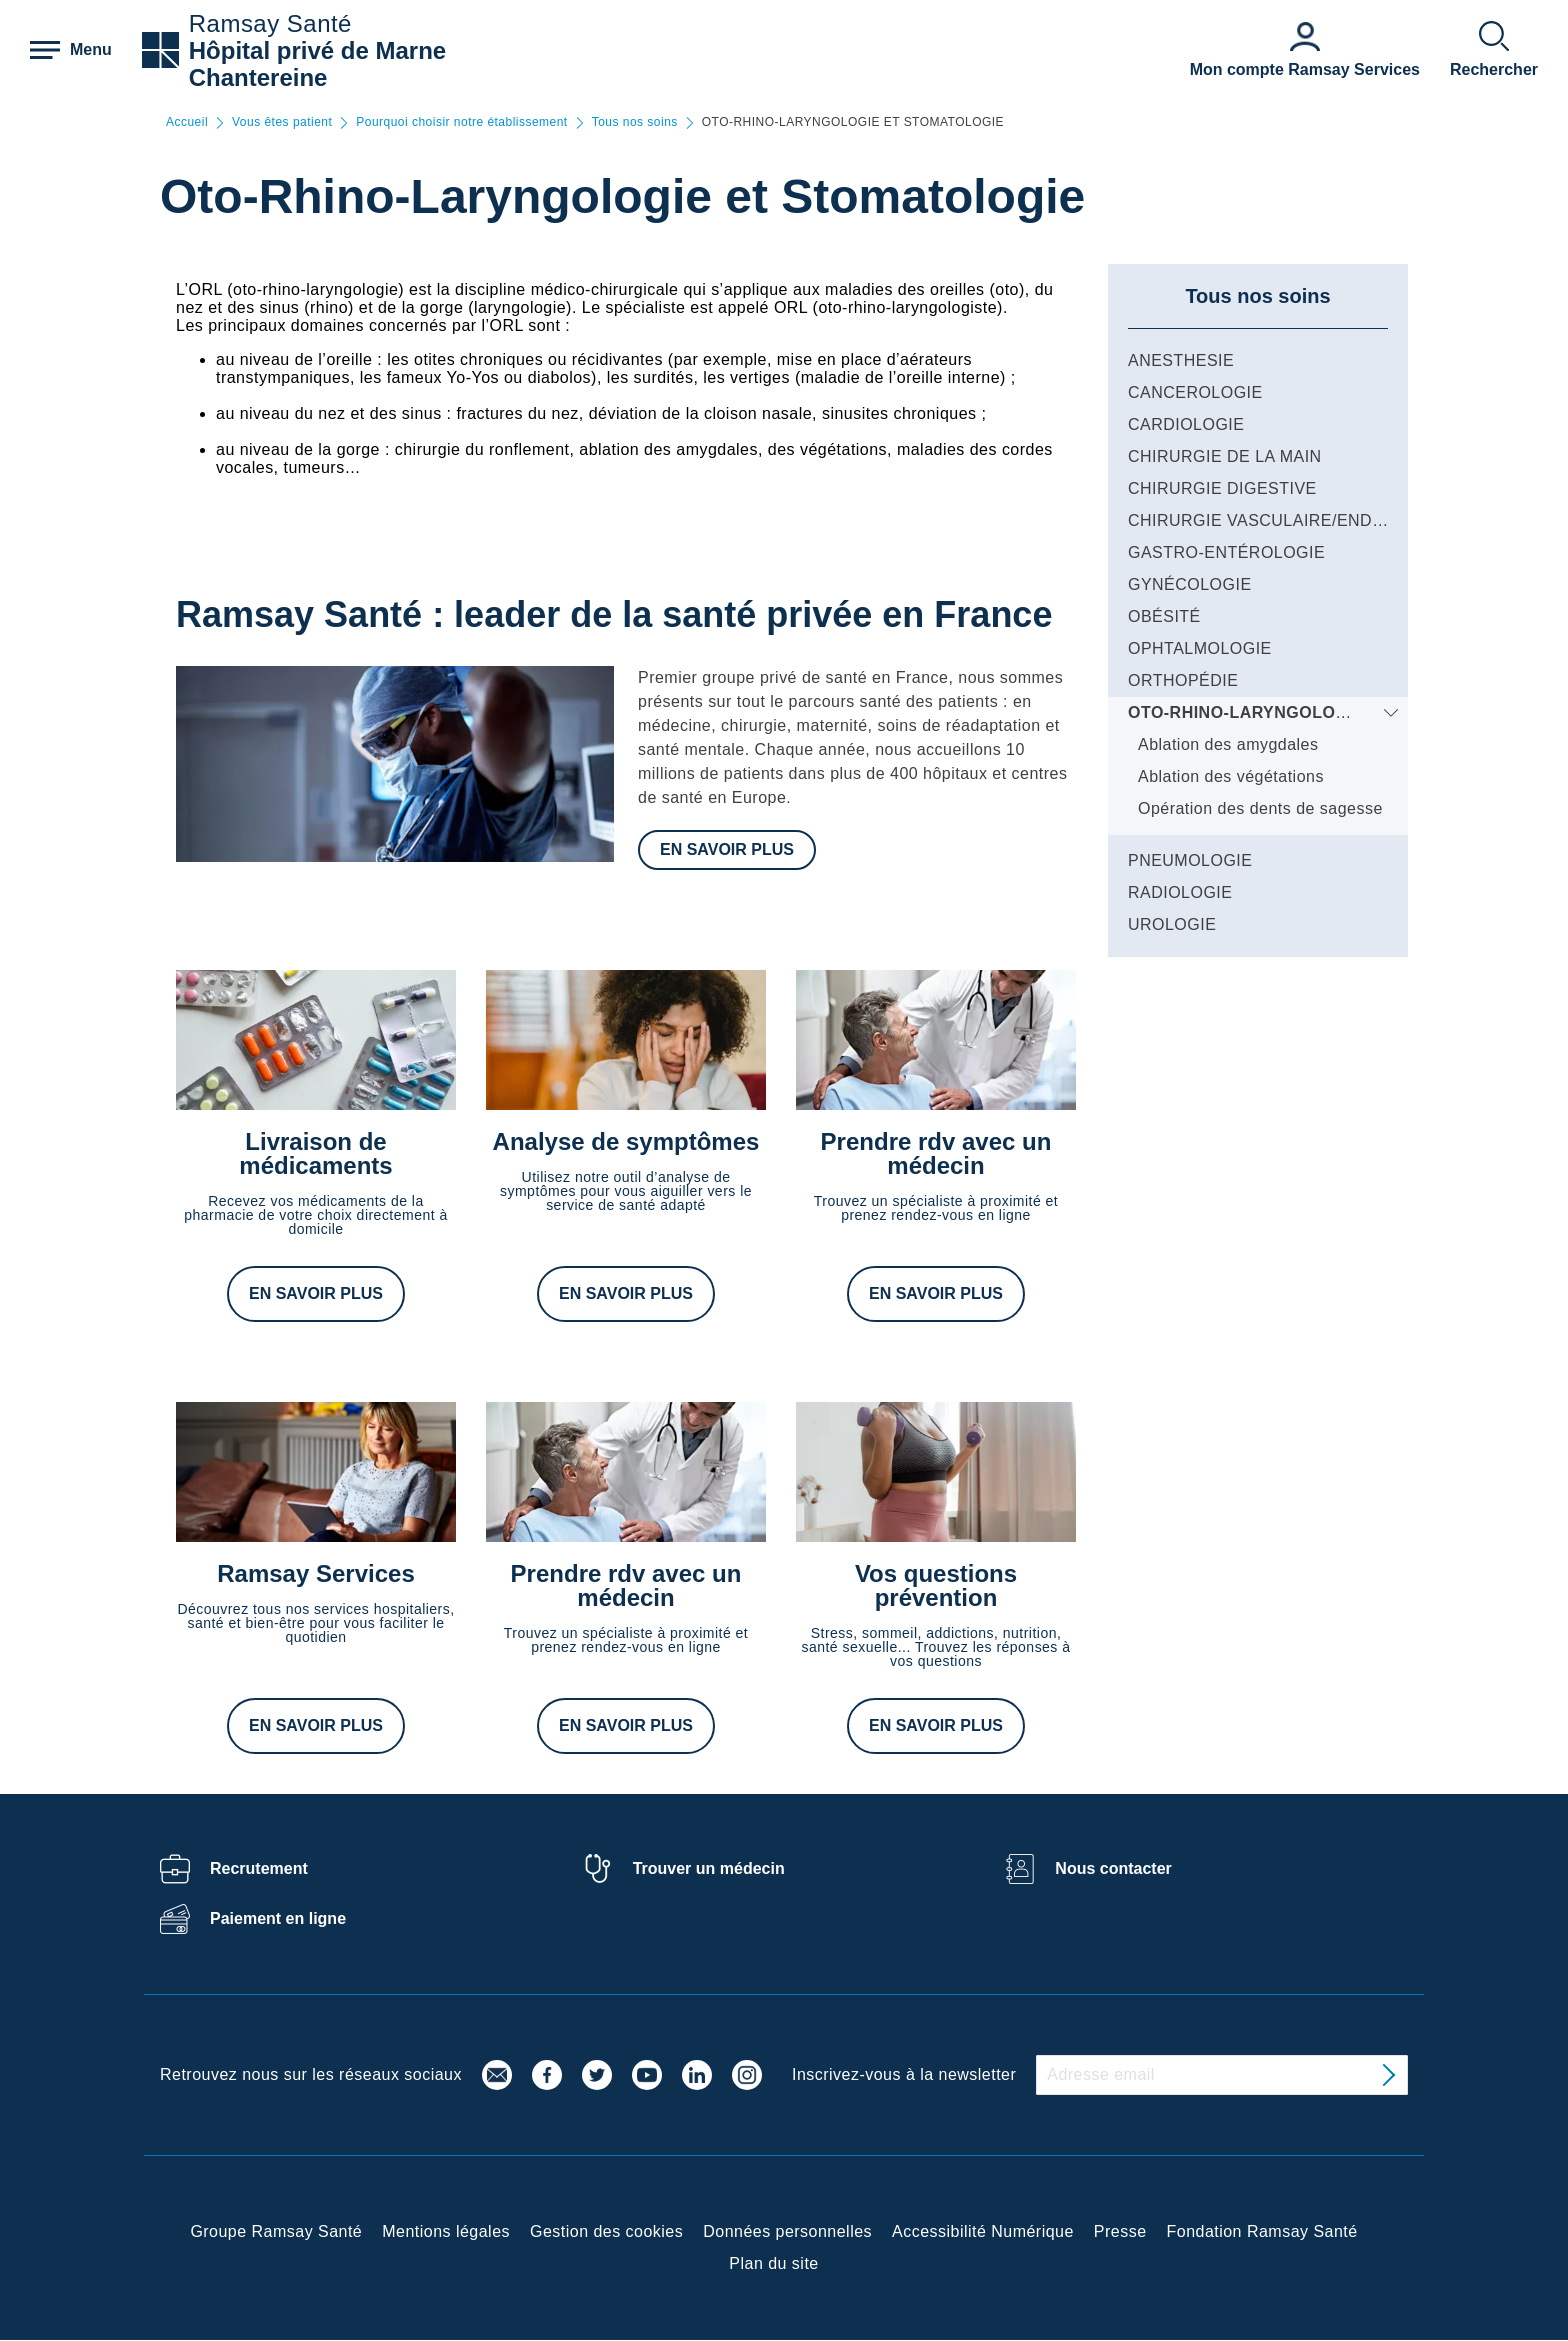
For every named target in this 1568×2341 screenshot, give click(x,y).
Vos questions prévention (936, 1585)
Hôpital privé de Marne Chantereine (317, 64)
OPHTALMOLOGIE (1200, 648)
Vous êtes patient (282, 122)
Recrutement (259, 1868)
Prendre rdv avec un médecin (936, 1153)
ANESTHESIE (1181, 360)
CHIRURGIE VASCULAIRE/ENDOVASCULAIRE (1309, 520)
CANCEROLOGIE (1195, 392)
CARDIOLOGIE (1186, 424)
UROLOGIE (1172, 924)
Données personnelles (787, 2231)
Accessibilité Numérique (983, 2231)
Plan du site (773, 2263)
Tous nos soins (635, 122)
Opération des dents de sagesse (1260, 808)
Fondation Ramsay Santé (1262, 2231)
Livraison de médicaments (315, 1153)
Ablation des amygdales (1228, 744)
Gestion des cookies (606, 2231)
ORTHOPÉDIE (1183, 680)
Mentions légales (446, 2231)
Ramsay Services (315, 1573)
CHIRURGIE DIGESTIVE (1222, 488)
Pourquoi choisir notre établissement (461, 122)
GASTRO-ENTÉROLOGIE (1226, 552)
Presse (1120, 2231)
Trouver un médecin (709, 1868)
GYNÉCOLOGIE (1190, 584)
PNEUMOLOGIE (1190, 860)
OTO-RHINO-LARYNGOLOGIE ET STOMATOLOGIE (1328, 712)
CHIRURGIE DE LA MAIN (1225, 456)
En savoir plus (727, 849)
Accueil (187, 122)
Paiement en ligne (278, 1918)
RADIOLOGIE (1180, 892)
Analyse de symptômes (626, 1141)
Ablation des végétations (1231, 776)
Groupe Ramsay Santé (276, 2231)
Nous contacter (1113, 1868)
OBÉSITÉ (1164, 616)
